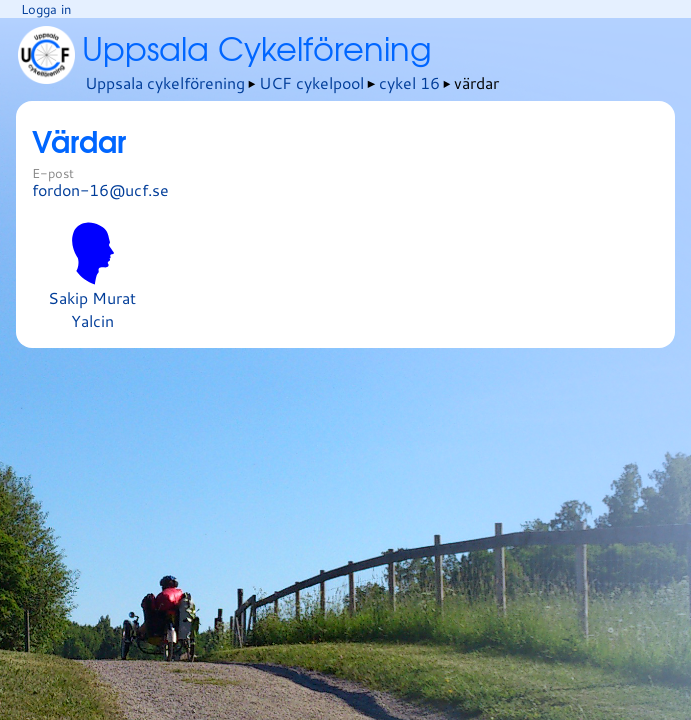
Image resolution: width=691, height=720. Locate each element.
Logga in (46, 9)
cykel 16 (409, 82)
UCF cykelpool (311, 82)
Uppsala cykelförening (165, 82)
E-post (53, 173)
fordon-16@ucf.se (100, 189)
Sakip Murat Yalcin (92, 277)
